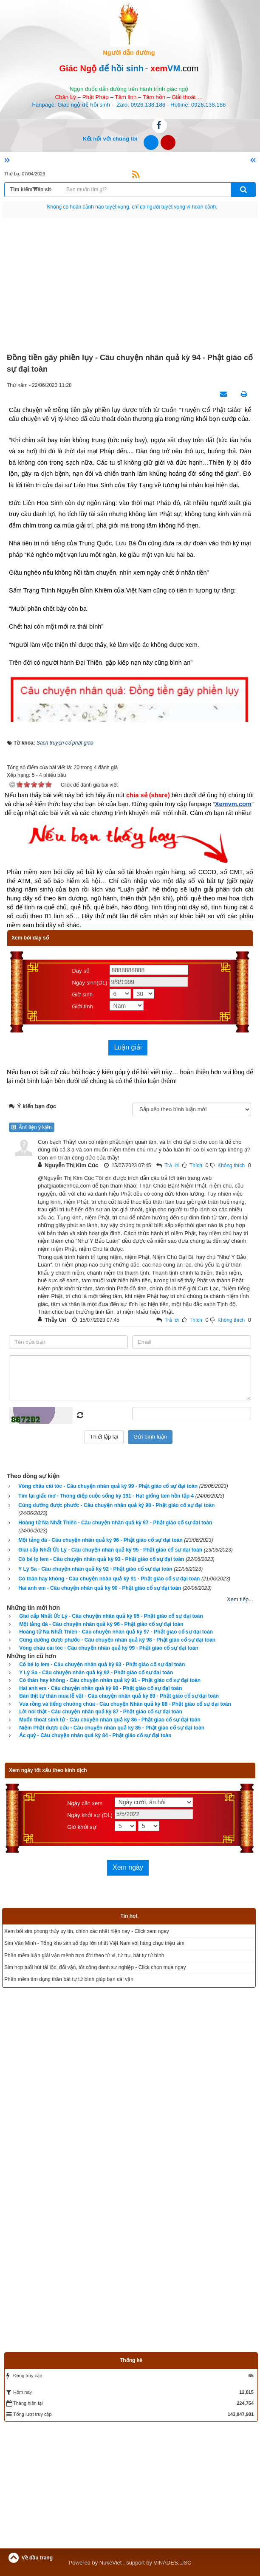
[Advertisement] (130, 286)
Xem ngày (128, 1867)
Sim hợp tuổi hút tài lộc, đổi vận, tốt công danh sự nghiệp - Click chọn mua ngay (95, 1967)
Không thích (231, 1165)
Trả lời (171, 1165)
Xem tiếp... (240, 1599)
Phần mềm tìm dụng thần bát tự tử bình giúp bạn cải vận (68, 1979)
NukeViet (110, 2562)
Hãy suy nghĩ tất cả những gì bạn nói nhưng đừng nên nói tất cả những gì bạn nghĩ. (132, 207)
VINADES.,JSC (173, 2562)
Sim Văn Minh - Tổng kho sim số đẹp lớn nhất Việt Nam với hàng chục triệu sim (94, 1943)
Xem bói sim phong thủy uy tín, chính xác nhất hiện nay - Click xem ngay (86, 1931)
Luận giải (127, 1047)
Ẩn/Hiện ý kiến (31, 1127)
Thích (195, 1165)
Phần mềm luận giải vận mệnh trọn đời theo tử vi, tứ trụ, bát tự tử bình (84, 1955)
